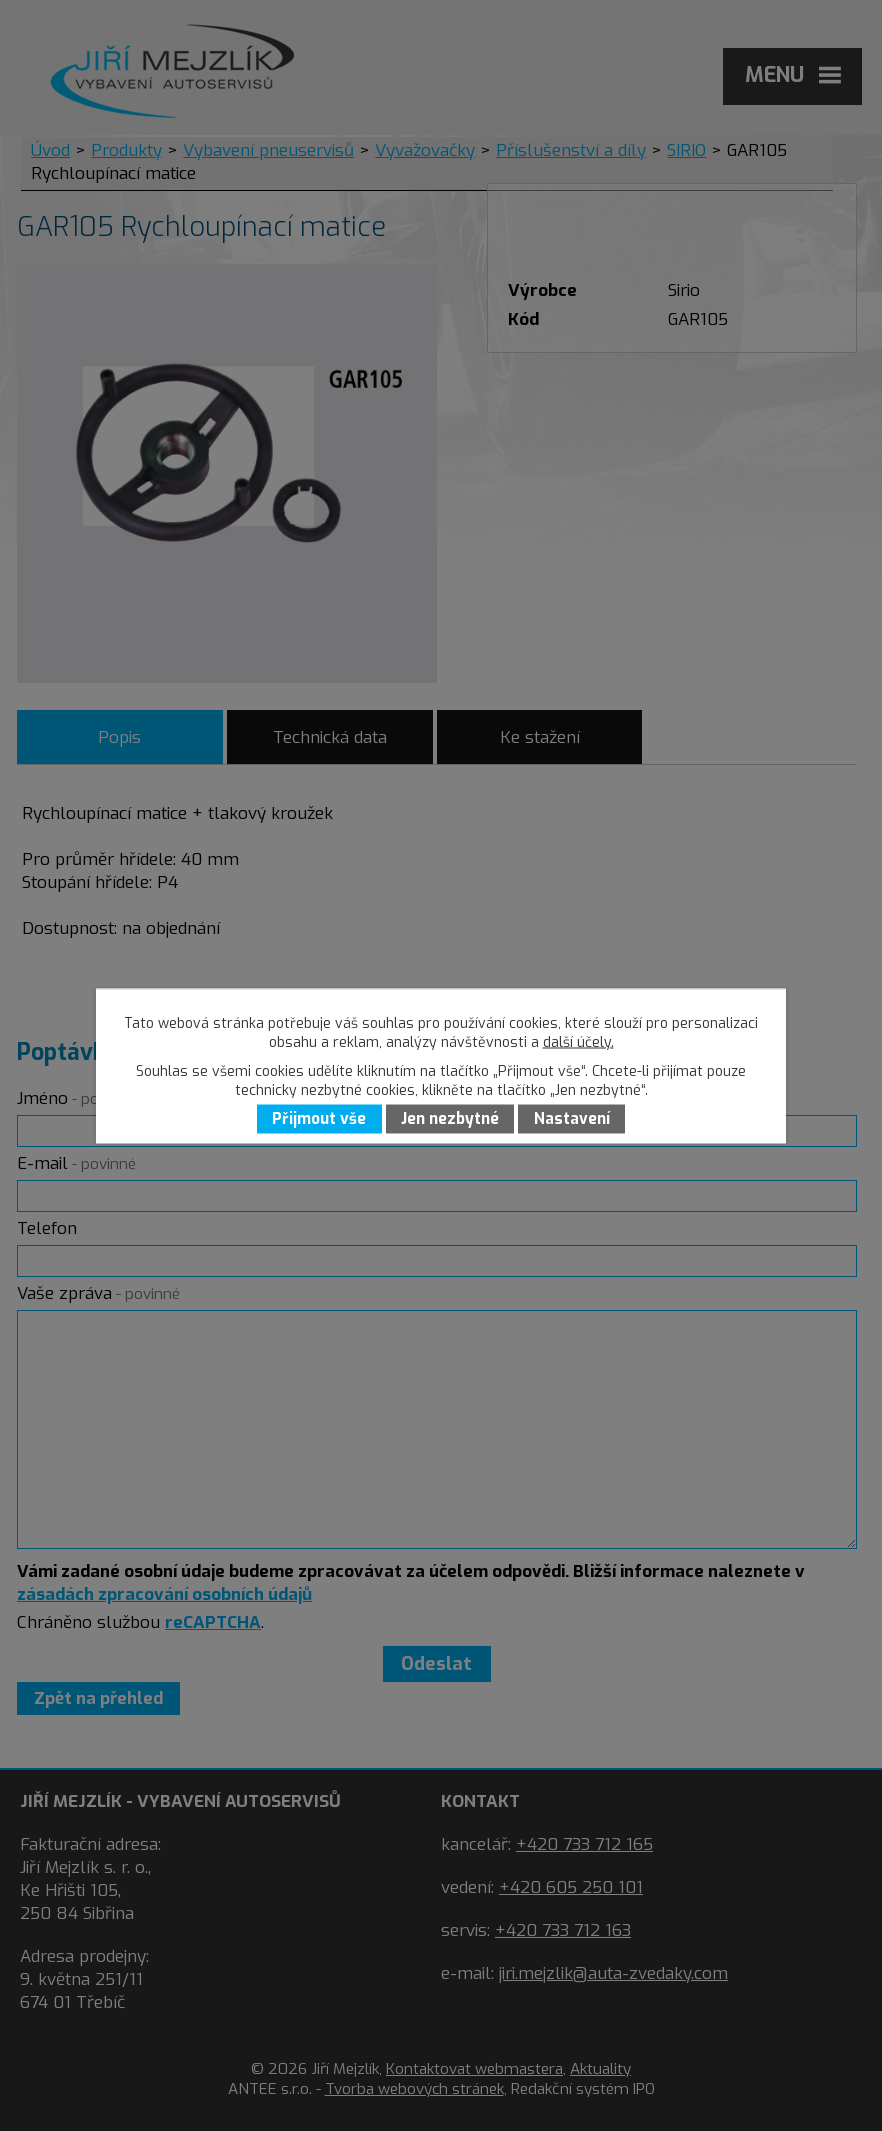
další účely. (578, 1041)
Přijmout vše (319, 1119)
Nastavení (572, 1119)
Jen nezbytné (450, 1119)
